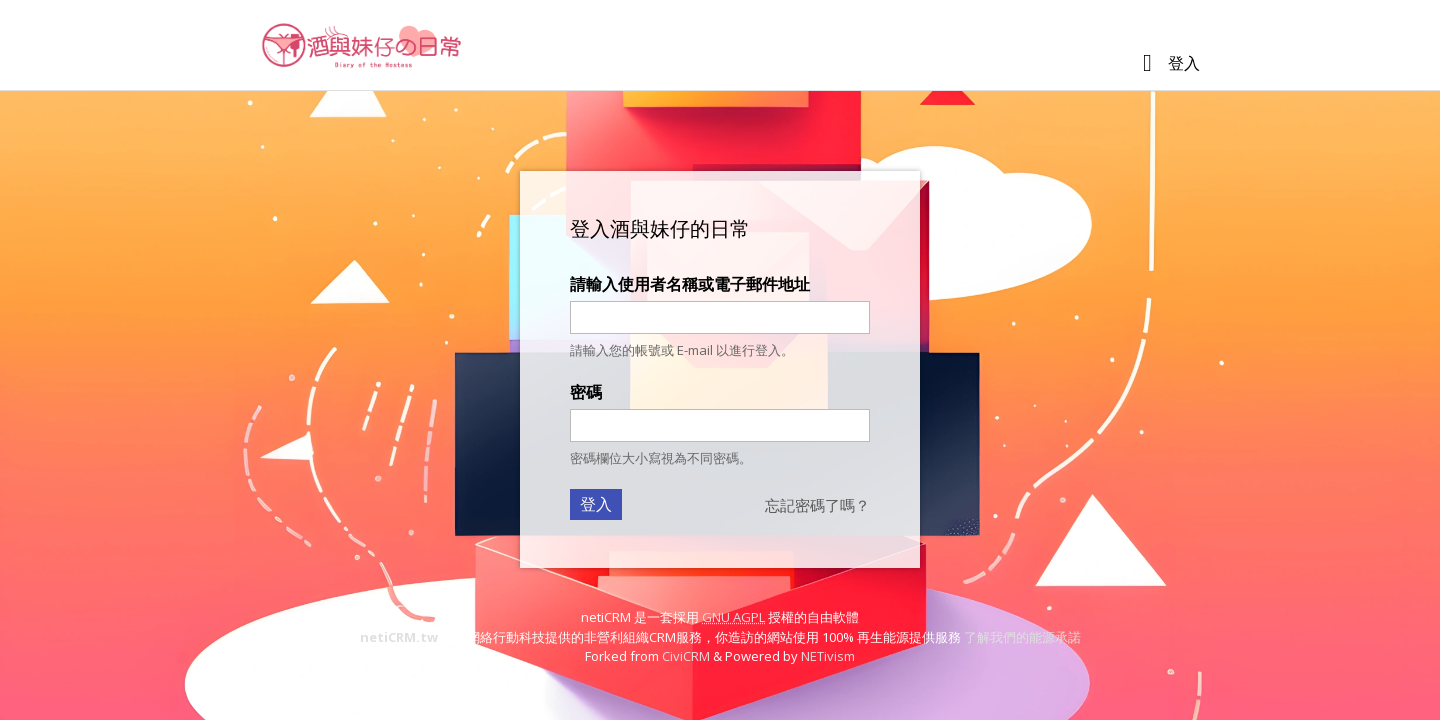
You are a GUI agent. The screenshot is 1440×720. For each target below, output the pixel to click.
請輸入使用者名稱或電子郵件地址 (690, 284)
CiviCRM (686, 656)
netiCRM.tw (399, 637)
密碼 (586, 392)
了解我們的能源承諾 (1022, 637)
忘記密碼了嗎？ (817, 505)
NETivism (828, 656)
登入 (1184, 63)
